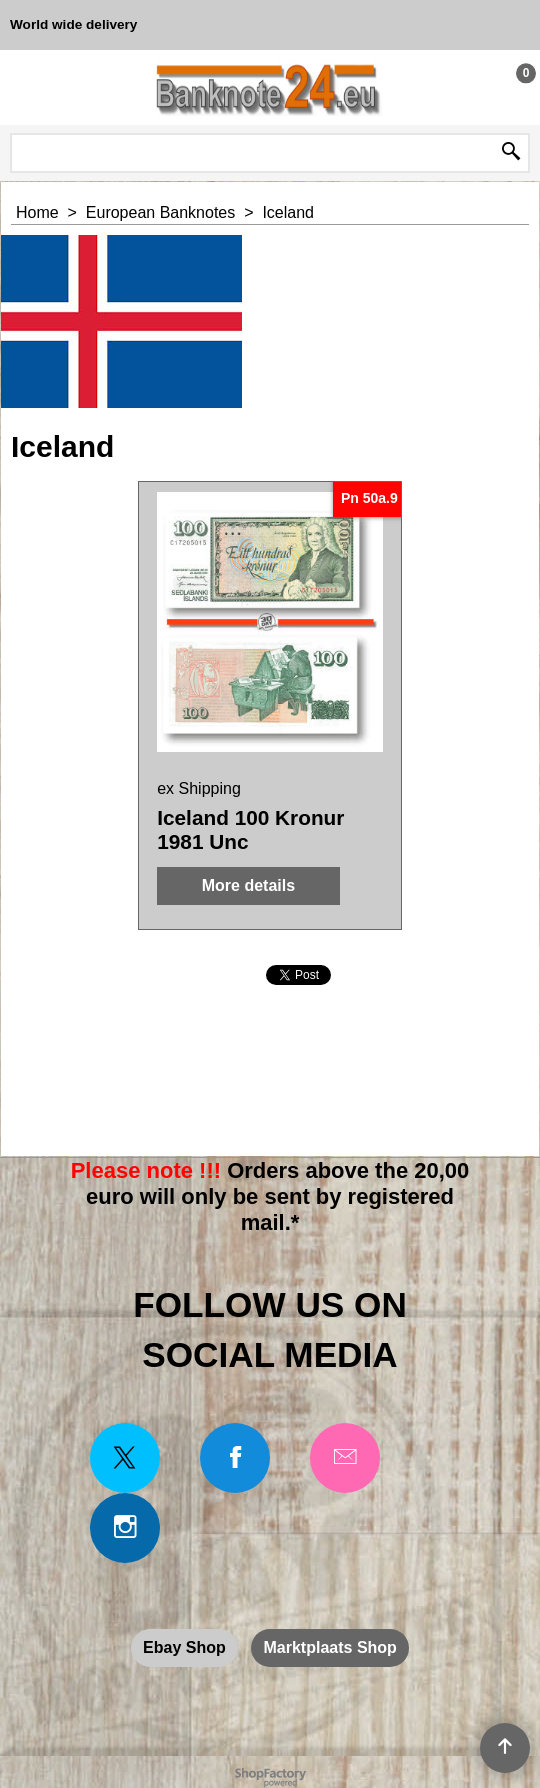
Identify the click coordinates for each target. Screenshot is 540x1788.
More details (248, 885)
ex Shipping (199, 788)
